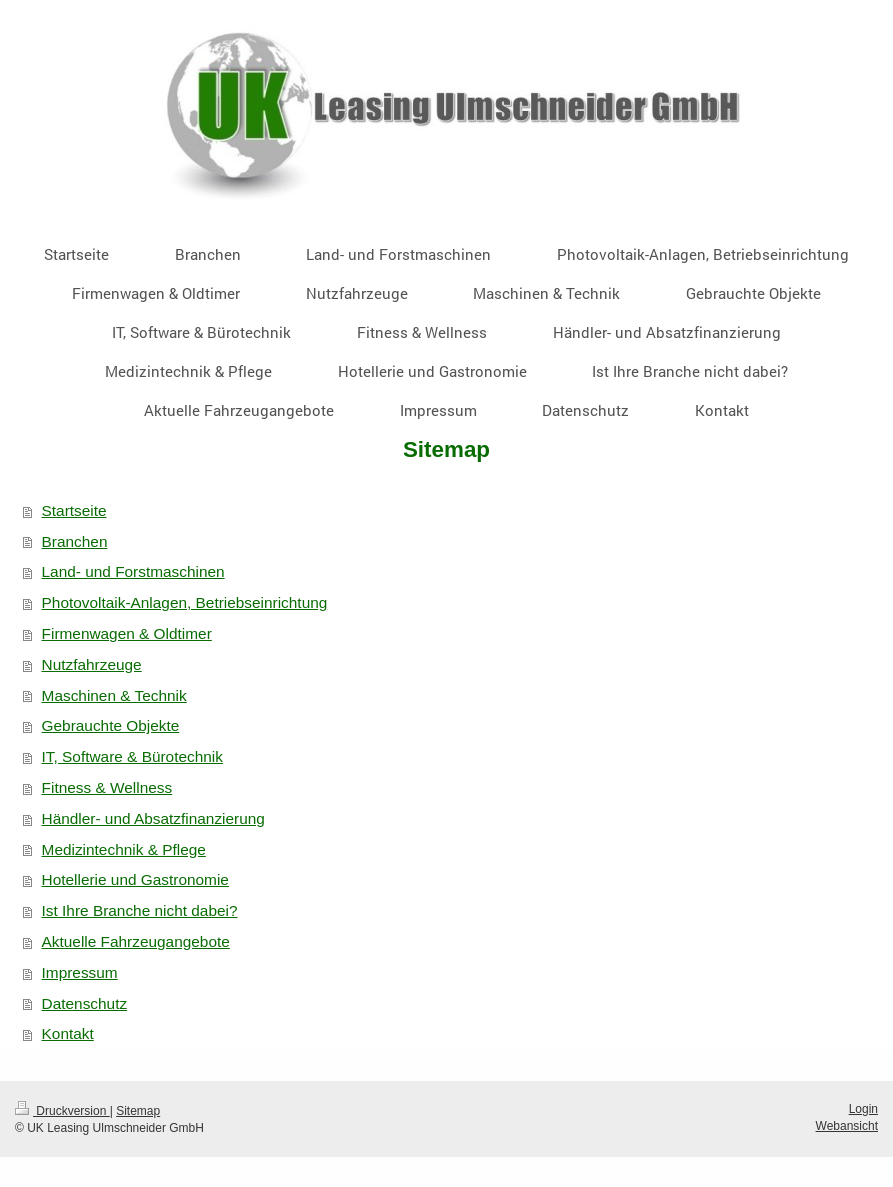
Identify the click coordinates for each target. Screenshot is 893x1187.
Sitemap (138, 1111)
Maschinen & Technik (114, 695)
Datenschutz (85, 1003)
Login (863, 1109)
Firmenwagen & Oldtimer (127, 633)
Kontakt (68, 1033)
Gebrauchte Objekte (111, 725)
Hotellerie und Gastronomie (135, 879)
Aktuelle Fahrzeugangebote (136, 941)
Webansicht (847, 1126)
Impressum (80, 972)
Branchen (75, 541)
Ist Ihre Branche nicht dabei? (140, 910)
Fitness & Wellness (107, 787)
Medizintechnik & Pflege (124, 849)
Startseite (74, 510)
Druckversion (62, 1111)
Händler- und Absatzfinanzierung (153, 818)
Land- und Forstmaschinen (133, 571)
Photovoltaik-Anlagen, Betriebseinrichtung (185, 602)
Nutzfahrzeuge (92, 664)
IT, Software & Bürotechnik (132, 756)
